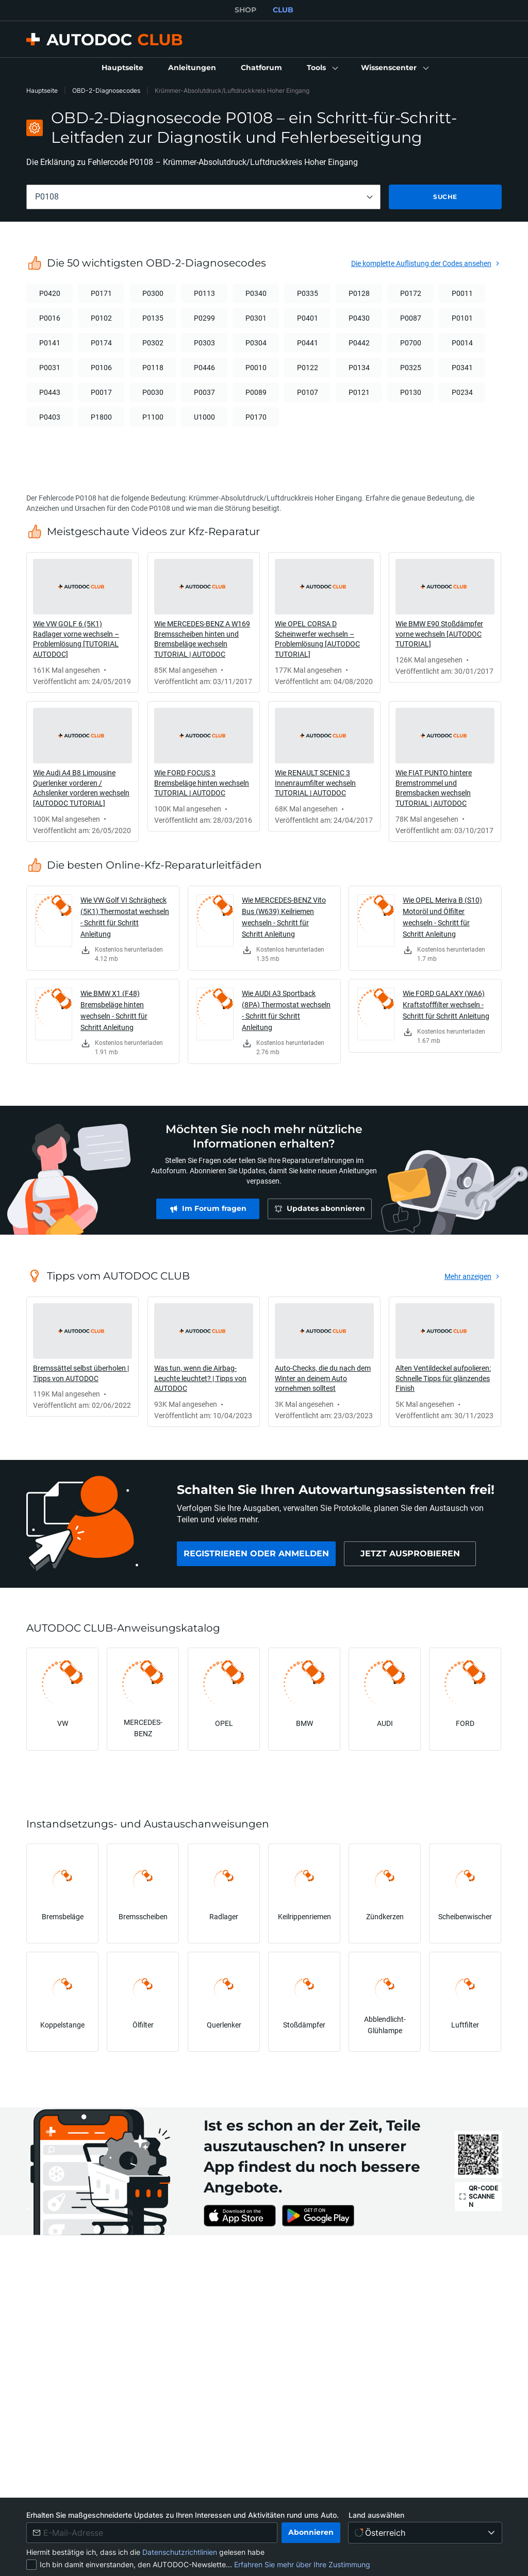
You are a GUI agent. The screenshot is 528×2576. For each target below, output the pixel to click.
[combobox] (203, 197)
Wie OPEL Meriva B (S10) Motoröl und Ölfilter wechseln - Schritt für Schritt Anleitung (442, 917)
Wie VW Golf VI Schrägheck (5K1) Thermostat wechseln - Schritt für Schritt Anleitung (124, 917)
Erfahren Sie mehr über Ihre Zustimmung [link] (302, 2564)
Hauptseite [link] (42, 90)
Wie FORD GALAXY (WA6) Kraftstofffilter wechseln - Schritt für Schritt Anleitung (446, 1004)
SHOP (245, 9)
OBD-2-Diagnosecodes (106, 90)
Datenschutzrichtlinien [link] (180, 2552)
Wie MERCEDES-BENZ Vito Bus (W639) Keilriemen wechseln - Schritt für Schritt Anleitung (284, 917)
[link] (122, 68)
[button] (321, 68)
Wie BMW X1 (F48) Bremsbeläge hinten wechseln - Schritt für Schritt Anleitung (113, 1010)
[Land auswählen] (425, 2532)
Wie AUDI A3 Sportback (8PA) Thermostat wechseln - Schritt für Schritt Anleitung (286, 1010)
